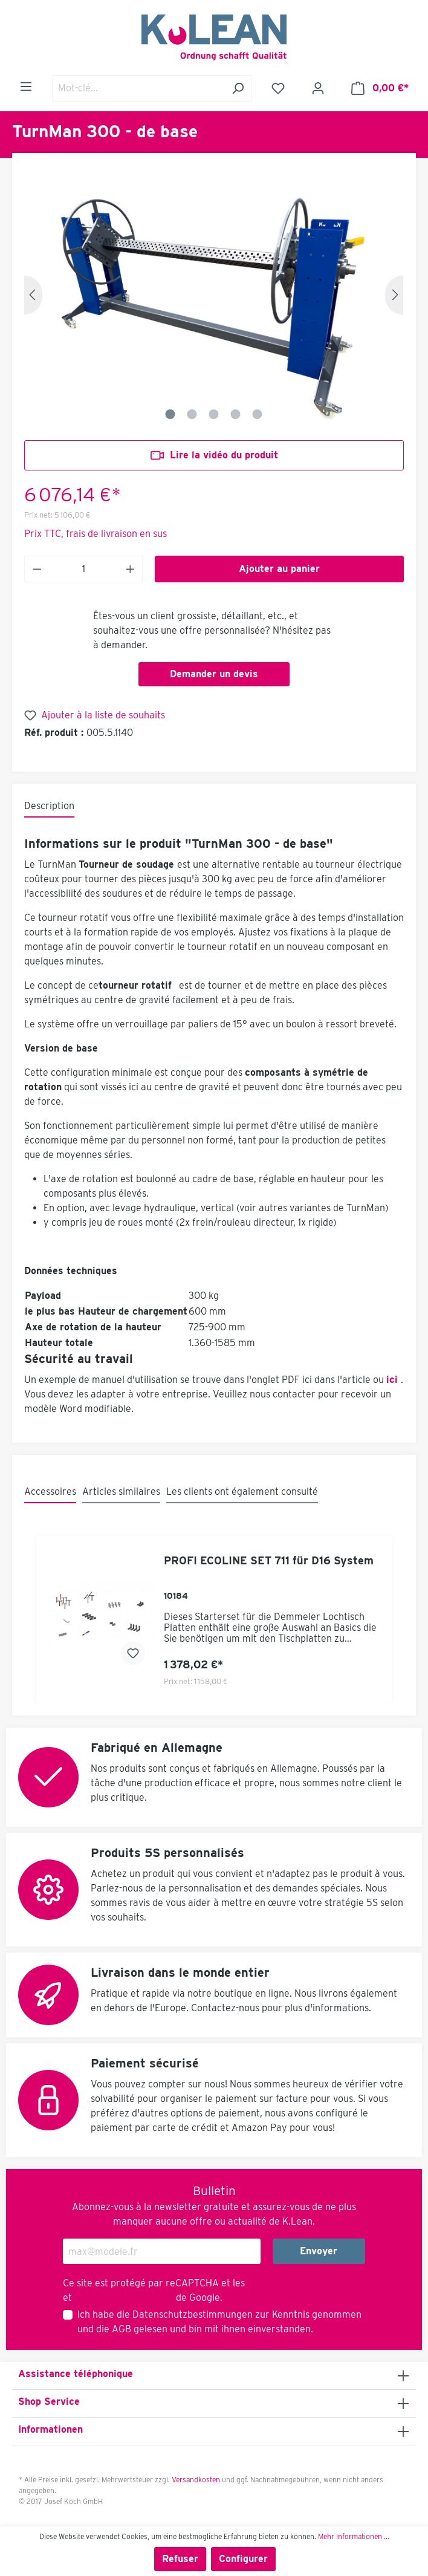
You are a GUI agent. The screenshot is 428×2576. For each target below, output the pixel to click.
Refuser (180, 2559)
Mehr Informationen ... (353, 2536)
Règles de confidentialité (301, 2283)
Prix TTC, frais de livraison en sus (95, 533)
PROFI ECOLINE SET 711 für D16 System (269, 1560)
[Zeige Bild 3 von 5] (214, 414)
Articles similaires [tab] (121, 1491)
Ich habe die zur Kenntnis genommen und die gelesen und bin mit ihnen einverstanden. (219, 2322)
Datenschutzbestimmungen (192, 2314)
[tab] (49, 807)
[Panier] (380, 88)
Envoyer (318, 2251)
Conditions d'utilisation (123, 2297)
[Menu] (26, 86)
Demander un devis (214, 674)
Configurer (243, 2559)
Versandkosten (196, 2479)
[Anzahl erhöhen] (130, 569)
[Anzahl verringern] (37, 569)
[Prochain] (394, 294)
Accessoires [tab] (50, 1491)
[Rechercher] (238, 88)
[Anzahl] (83, 569)
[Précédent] (33, 294)
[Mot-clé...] (138, 88)
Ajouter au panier (279, 568)
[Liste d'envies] (278, 88)
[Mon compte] (318, 88)
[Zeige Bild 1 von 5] (170, 414)
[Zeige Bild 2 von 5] (192, 414)
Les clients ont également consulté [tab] (242, 1491)
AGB (121, 2329)
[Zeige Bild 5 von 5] (257, 414)
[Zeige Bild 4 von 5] (236, 414)
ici (392, 1379)
